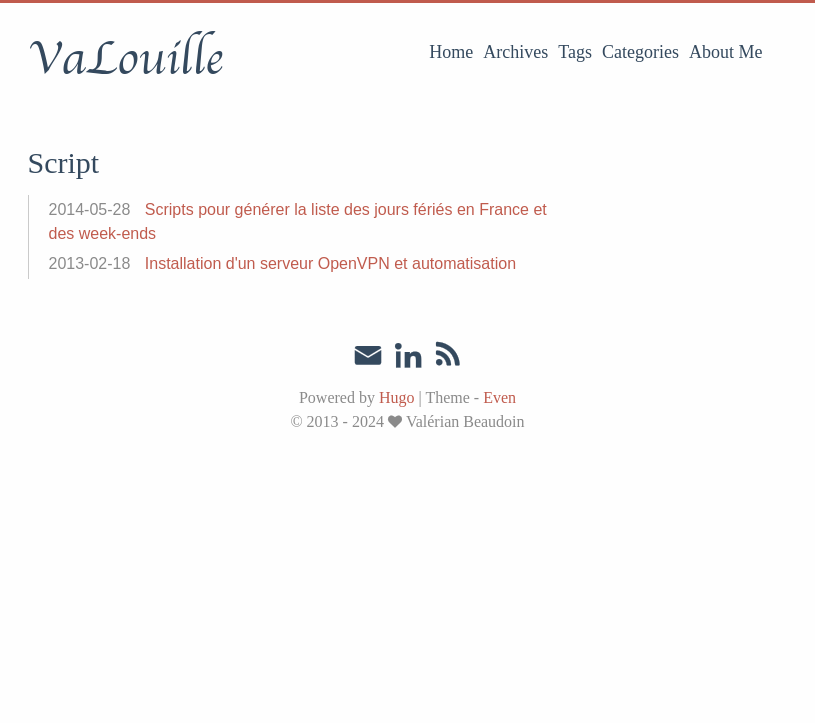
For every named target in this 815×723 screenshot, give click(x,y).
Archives (515, 52)
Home (451, 52)
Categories (640, 52)
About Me (726, 52)
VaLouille (125, 59)
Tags (575, 52)
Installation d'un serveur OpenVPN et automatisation (330, 263)
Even (499, 397)
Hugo (397, 397)
